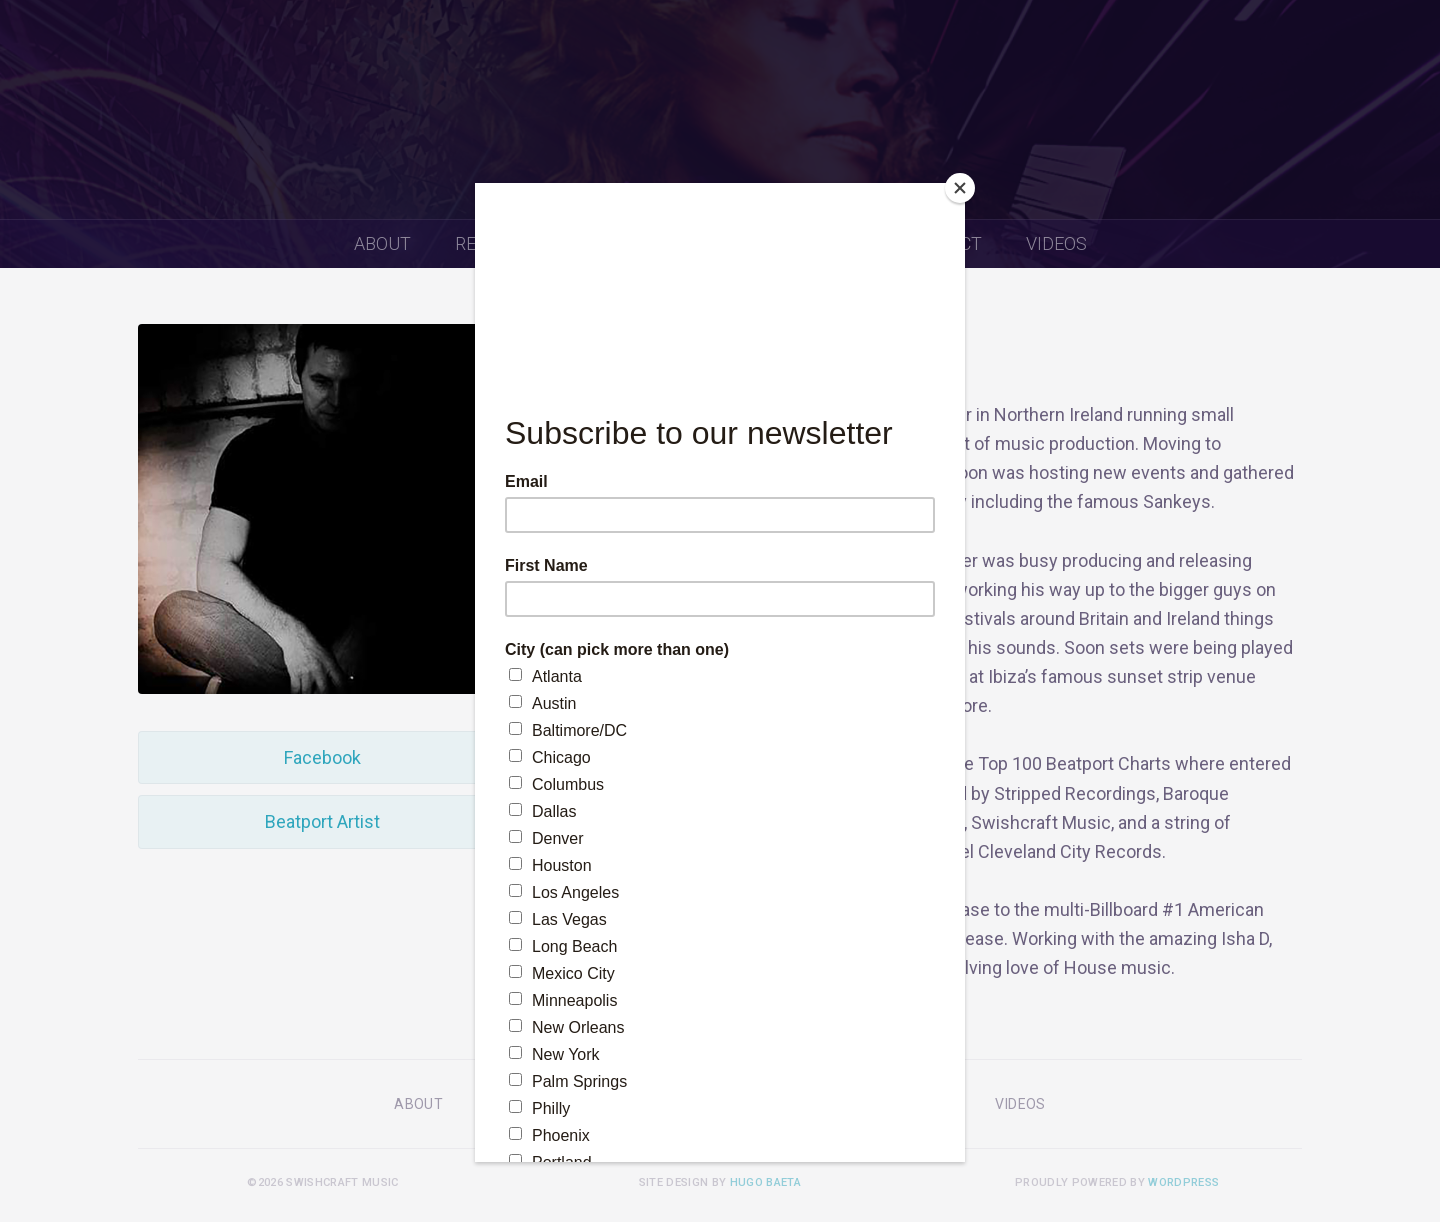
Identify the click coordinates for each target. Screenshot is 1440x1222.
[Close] (960, 188)
